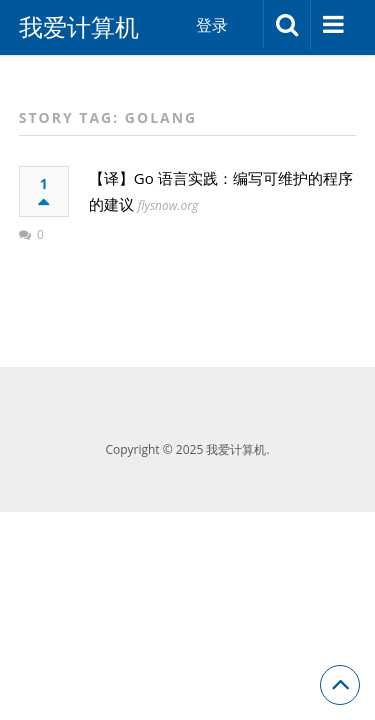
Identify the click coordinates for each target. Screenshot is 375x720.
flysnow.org (168, 205)
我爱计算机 (79, 27)
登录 (212, 25)
